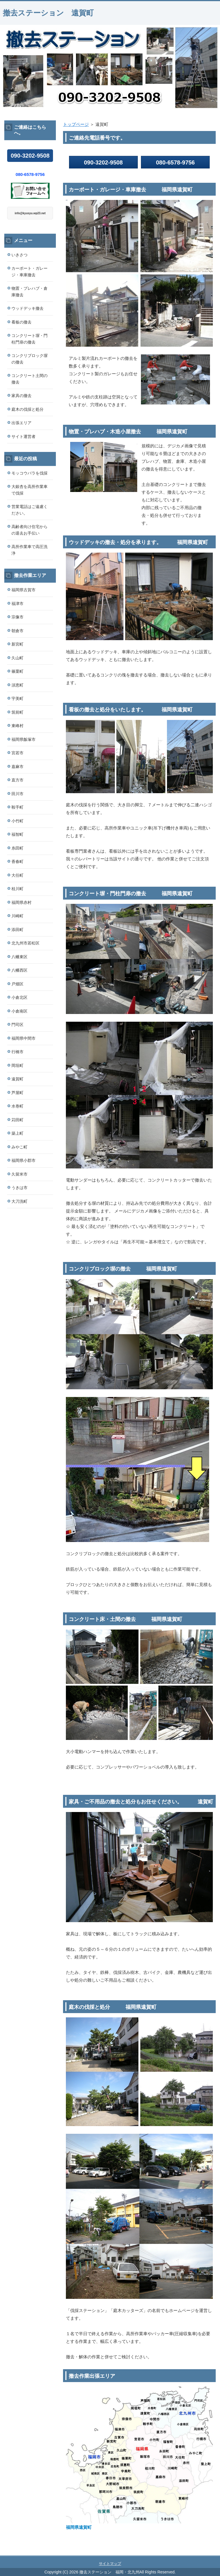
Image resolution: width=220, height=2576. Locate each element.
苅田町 (17, 1120)
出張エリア (21, 422)
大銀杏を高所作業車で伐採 (29, 489)
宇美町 (17, 698)
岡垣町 (17, 1065)
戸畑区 (17, 984)
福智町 (17, 834)
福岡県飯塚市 (23, 739)
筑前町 (17, 712)
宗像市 (17, 617)
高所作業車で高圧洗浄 (29, 549)
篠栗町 (17, 671)
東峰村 (17, 725)
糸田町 (17, 848)
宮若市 (17, 753)
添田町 (17, 929)
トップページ (76, 124)
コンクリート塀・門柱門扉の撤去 (29, 338)
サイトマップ (110, 2563)
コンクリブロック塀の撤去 (29, 358)
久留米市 (19, 1174)
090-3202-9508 (103, 162)
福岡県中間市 (23, 1038)
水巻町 (17, 1106)
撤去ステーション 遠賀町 (48, 13)
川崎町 (17, 916)
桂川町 (17, 888)
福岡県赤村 (21, 902)
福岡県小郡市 (23, 1160)
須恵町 (17, 685)
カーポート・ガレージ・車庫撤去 (29, 271)
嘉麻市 (17, 766)
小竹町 (17, 821)
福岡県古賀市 (23, 590)
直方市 (17, 780)
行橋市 (17, 1051)
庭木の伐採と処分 (27, 409)
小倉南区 (19, 1011)
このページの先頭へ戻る (195, 2552)
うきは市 (19, 1187)
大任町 (17, 875)
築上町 (17, 1133)
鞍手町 (17, 807)
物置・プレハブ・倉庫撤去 (29, 291)
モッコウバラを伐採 (29, 473)
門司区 (17, 1024)
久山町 (17, 658)
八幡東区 (19, 956)
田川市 (17, 793)
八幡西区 (19, 970)
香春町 (17, 861)
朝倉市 (17, 630)
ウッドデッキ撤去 (27, 308)
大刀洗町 (19, 1201)
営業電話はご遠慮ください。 (29, 509)
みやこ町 (19, 1147)
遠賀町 (17, 1079)
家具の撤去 (21, 395)
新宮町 (17, 644)
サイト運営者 (23, 436)
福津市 (17, 603)
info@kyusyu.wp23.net (30, 213)
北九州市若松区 (25, 943)
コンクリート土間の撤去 (29, 378)
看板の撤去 (21, 322)
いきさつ (19, 255)
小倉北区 (19, 997)
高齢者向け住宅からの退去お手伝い (29, 529)
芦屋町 (17, 1092)
